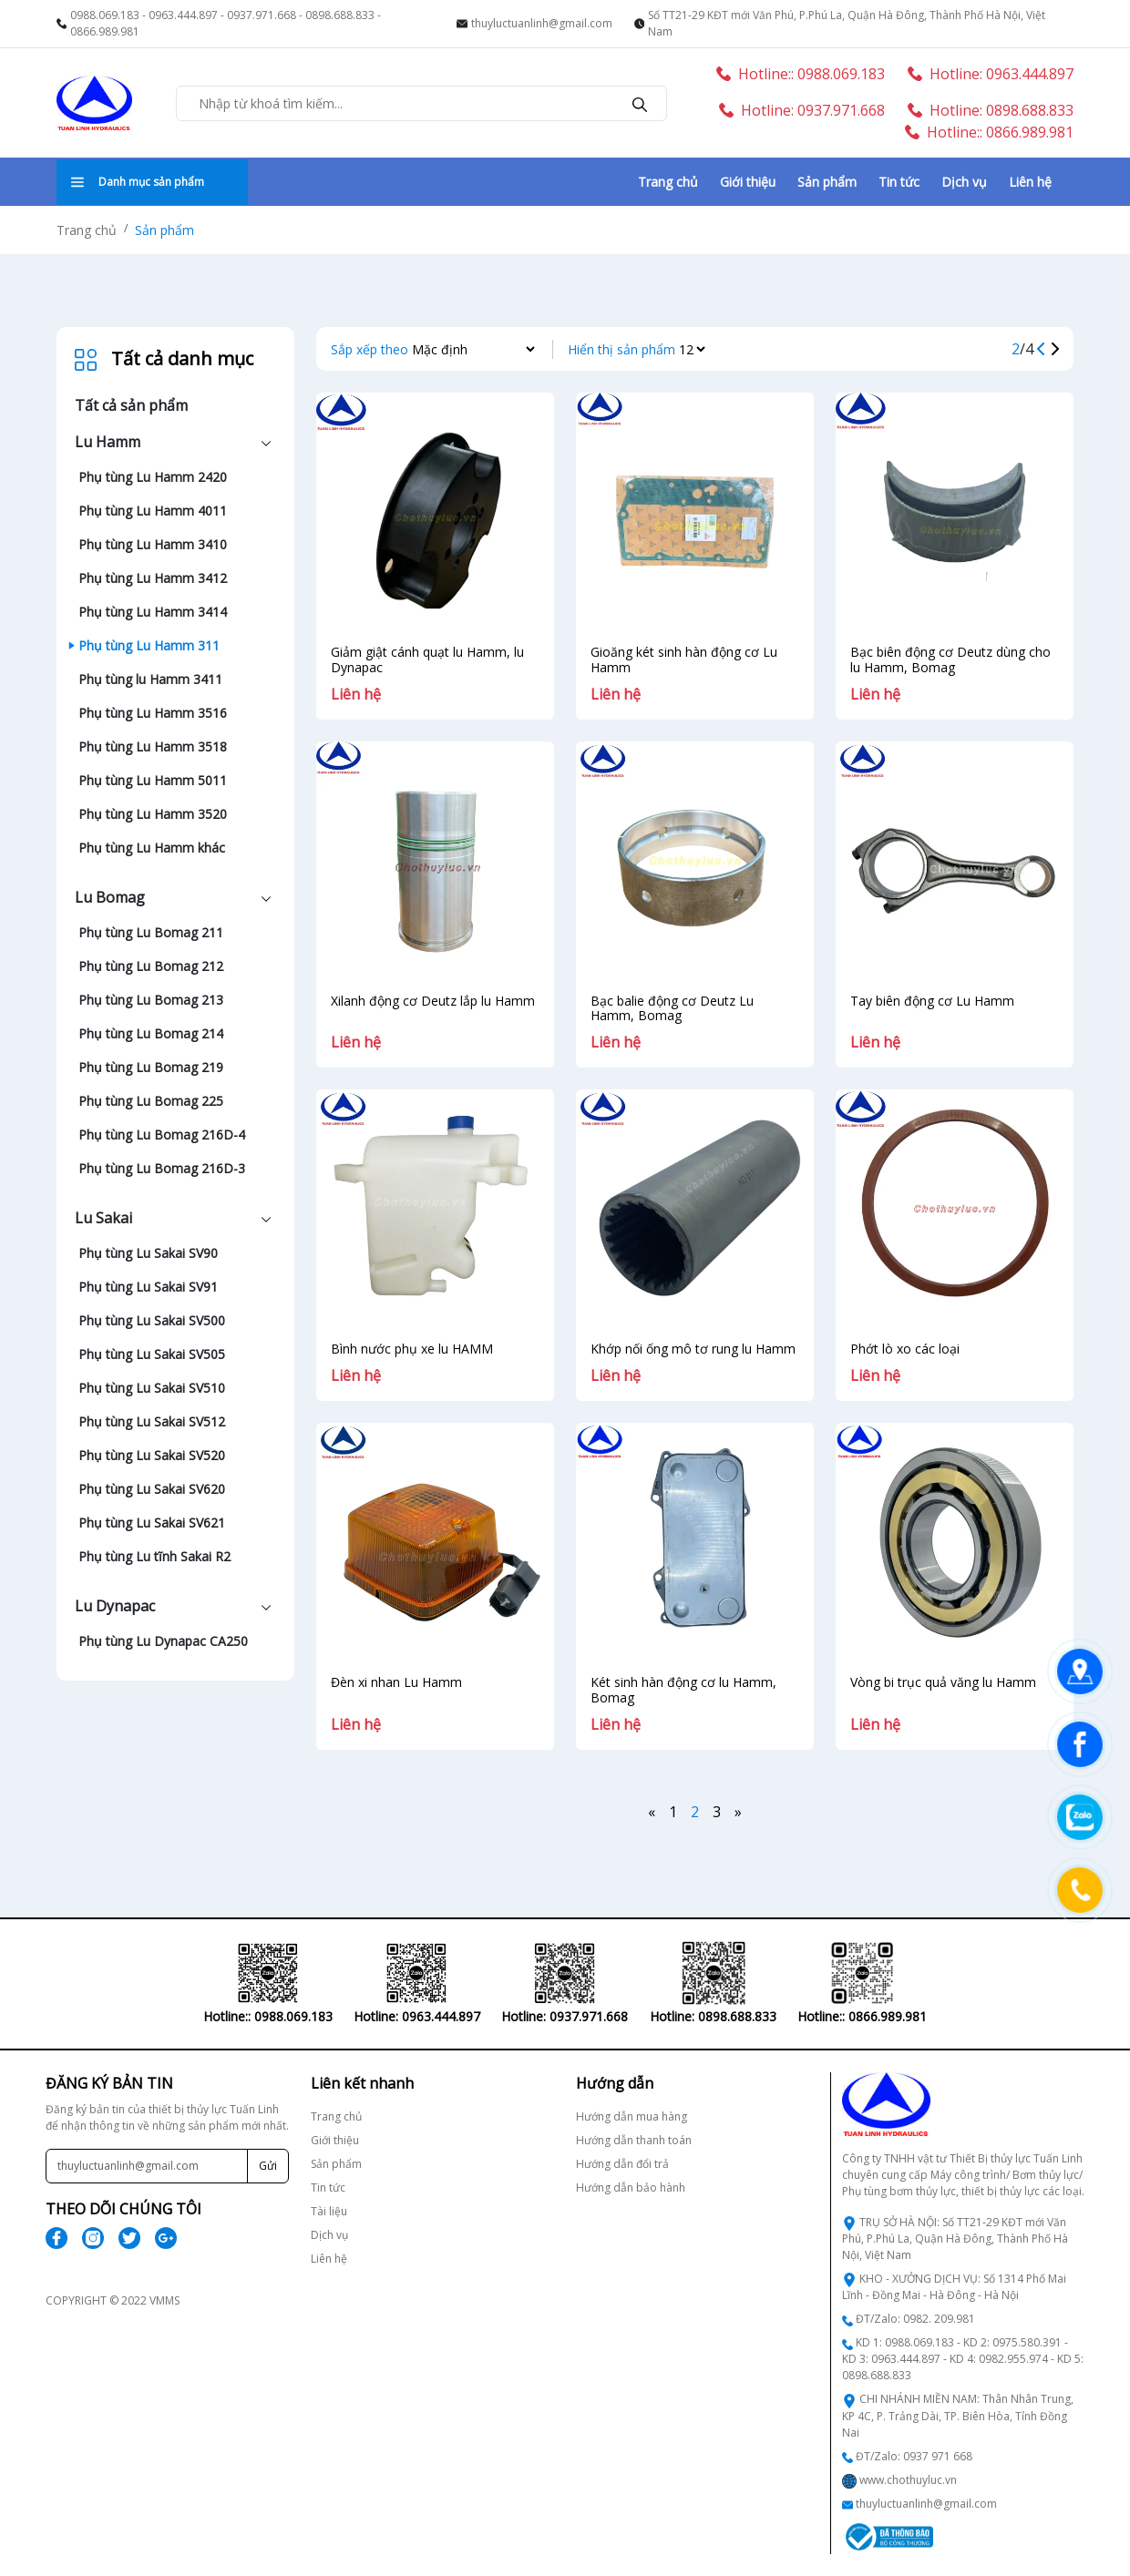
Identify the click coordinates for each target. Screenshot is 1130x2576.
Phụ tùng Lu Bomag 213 (150, 999)
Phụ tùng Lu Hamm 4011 (152, 510)
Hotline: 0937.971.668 (802, 110)
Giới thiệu (748, 181)
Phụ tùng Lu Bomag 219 (150, 1067)
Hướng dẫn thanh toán (634, 2140)
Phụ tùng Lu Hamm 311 (149, 645)
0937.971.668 (261, 15)
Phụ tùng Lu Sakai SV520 (151, 1455)
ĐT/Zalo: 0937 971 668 (914, 2456)
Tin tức (898, 181)
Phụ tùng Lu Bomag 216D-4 (161, 1134)
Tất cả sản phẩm (131, 405)
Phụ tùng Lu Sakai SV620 (151, 1489)
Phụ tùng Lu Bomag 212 (150, 966)
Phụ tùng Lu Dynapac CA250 (163, 1641)
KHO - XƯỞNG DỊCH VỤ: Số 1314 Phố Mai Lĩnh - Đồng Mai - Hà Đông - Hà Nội (954, 2287)
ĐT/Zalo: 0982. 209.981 (915, 2318)
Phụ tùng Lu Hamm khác (151, 847)
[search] (639, 103)
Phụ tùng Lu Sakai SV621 (151, 1522)
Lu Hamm (107, 442)
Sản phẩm (827, 181)
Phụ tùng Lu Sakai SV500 (151, 1320)
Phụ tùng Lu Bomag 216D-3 (161, 1168)
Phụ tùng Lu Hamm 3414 (152, 611)
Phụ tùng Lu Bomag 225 (150, 1100)
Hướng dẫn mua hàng (631, 2116)
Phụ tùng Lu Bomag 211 (150, 932)
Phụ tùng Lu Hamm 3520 (152, 814)
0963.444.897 (183, 15)
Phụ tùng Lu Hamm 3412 (152, 578)
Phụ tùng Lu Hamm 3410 (152, 544)
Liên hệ (1030, 181)
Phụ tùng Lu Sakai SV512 (151, 1421)
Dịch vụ (964, 181)
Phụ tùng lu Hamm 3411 (150, 679)
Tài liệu (329, 2211)
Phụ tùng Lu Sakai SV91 (148, 1286)
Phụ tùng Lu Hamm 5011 (152, 780)
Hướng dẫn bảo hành (630, 2187)
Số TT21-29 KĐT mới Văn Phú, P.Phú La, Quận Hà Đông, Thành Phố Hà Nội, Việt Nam (846, 23)
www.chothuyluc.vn (908, 2480)
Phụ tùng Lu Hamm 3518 (152, 746)
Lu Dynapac (115, 1606)
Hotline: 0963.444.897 (991, 74)
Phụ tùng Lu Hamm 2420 (152, 477)
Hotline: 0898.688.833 (991, 110)
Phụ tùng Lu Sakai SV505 (151, 1354)
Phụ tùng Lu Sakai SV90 (148, 1253)
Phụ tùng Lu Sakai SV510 (151, 1387)
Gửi (268, 2165)
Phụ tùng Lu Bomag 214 (150, 1033)
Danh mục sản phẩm (137, 181)
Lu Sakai (103, 1218)
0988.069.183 (104, 15)
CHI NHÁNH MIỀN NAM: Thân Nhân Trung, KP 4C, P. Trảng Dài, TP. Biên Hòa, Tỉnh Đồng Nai (958, 2415)
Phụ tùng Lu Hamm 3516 (152, 712)
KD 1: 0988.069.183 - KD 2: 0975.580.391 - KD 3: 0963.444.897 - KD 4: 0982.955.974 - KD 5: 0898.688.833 (963, 2359)
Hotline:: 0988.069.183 (800, 74)
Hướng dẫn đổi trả (622, 2164)
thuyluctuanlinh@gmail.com (541, 23)
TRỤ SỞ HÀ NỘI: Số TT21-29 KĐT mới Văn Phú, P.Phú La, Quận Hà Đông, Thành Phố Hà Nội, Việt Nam (955, 2238)
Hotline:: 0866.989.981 (989, 132)
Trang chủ (668, 181)
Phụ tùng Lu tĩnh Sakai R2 (154, 1556)
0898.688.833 (340, 15)
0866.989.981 (104, 31)
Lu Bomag (110, 897)
